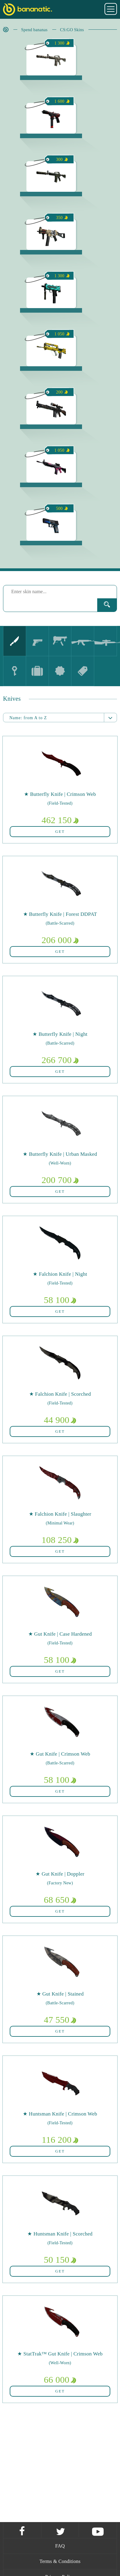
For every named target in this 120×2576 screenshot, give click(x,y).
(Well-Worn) (60, 1163)
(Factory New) (60, 1883)
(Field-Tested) (60, 803)
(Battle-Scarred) (60, 923)
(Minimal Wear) (60, 1523)
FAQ (60, 2545)
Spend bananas (34, 30)
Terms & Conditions (60, 2561)
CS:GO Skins (72, 30)
